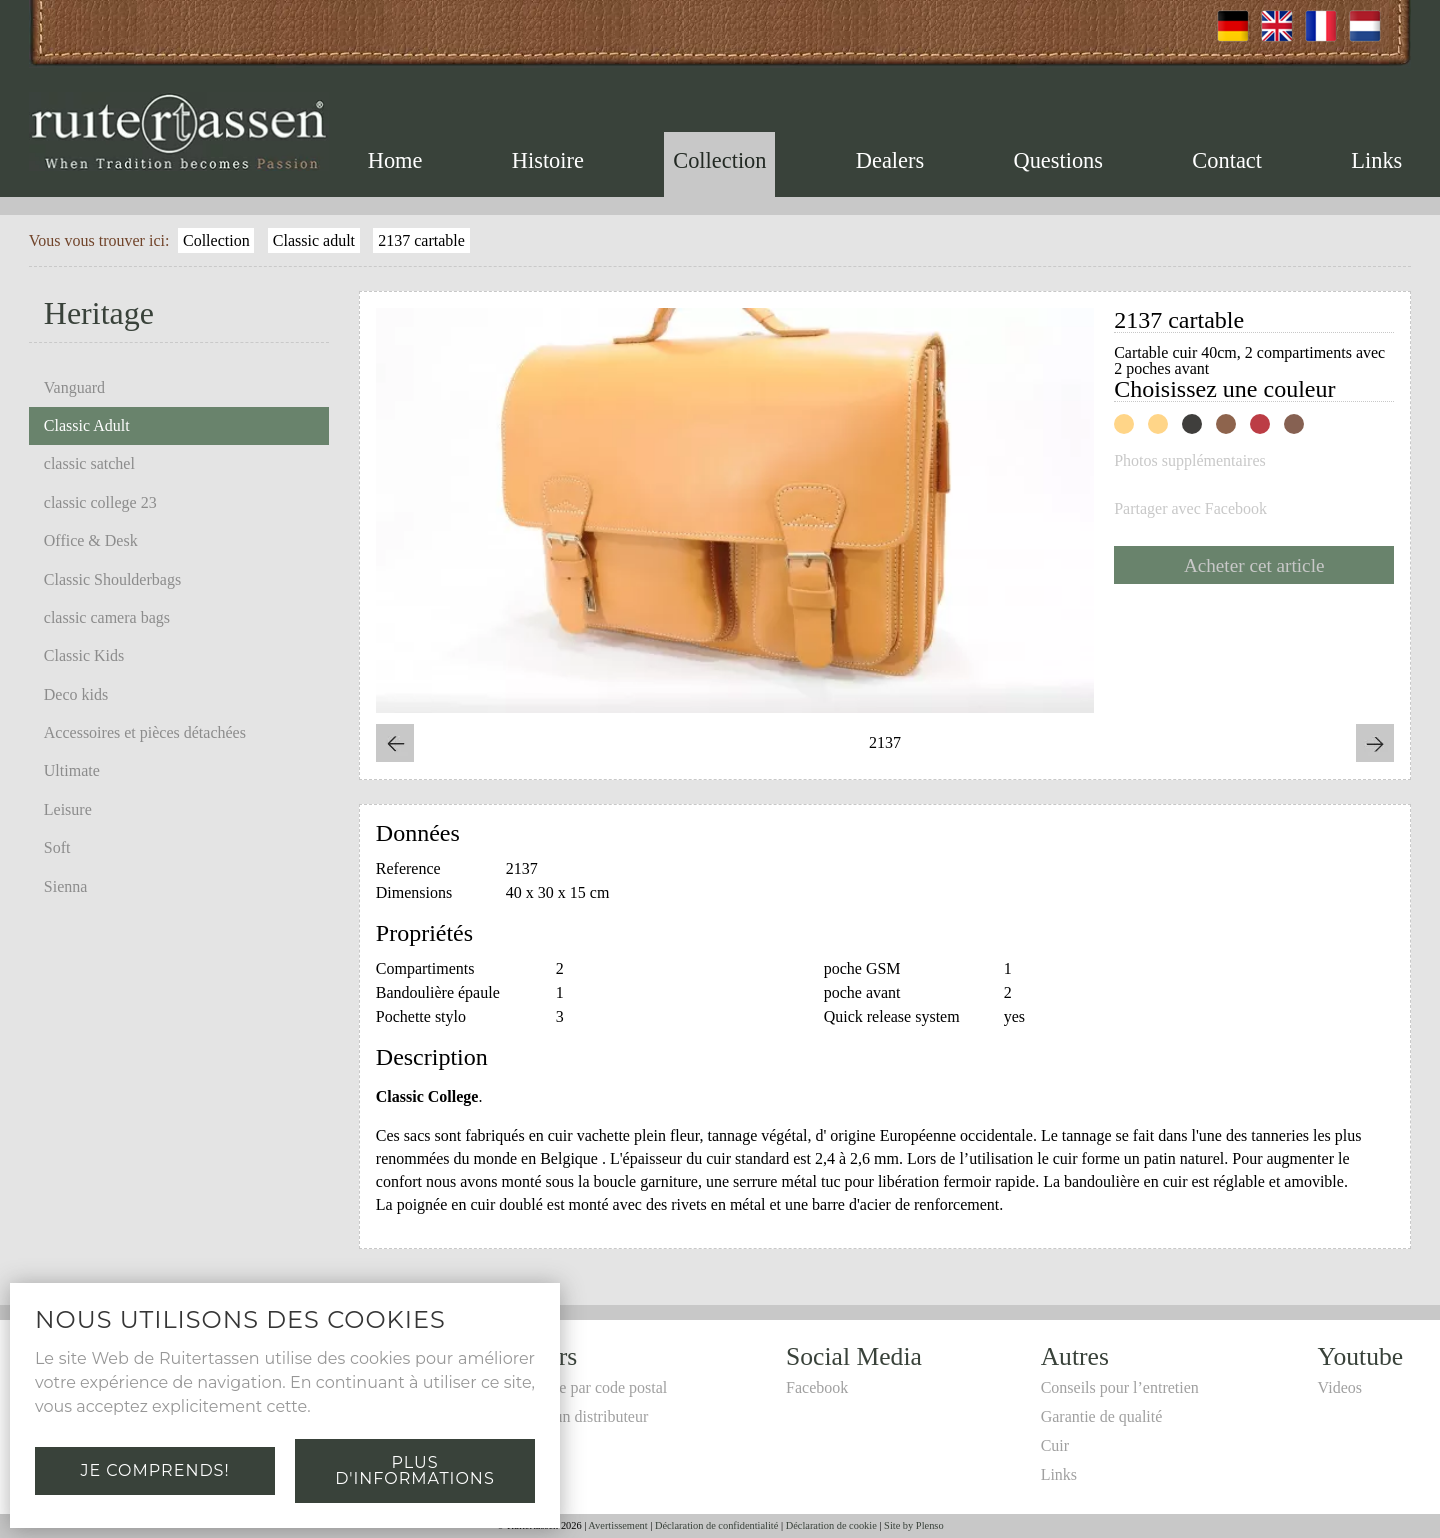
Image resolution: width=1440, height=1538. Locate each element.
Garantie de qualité (1102, 1416)
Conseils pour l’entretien (1120, 1387)
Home (395, 160)
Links (1376, 160)
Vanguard (74, 387)
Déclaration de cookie (831, 1525)
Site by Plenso (913, 1525)
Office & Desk (91, 540)
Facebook (817, 1387)
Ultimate (72, 770)
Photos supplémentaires (1190, 461)
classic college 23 (100, 502)
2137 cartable (421, 240)
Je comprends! (154, 1470)
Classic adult (314, 240)
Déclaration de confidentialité (716, 1525)
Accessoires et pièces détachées (145, 732)
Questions (1058, 160)
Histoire (548, 160)
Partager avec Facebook (1190, 509)
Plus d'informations (414, 1470)
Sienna (66, 886)
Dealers (890, 160)
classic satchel (89, 463)
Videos (1340, 1387)
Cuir (1055, 1445)
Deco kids (76, 694)
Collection (719, 160)
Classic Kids (84, 655)
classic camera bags (107, 617)
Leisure (68, 809)
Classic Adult (87, 425)
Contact (1227, 160)
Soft (57, 847)
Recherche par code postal (583, 1387)
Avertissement (617, 1525)
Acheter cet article (1254, 565)
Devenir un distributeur (573, 1416)
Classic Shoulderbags (112, 579)
